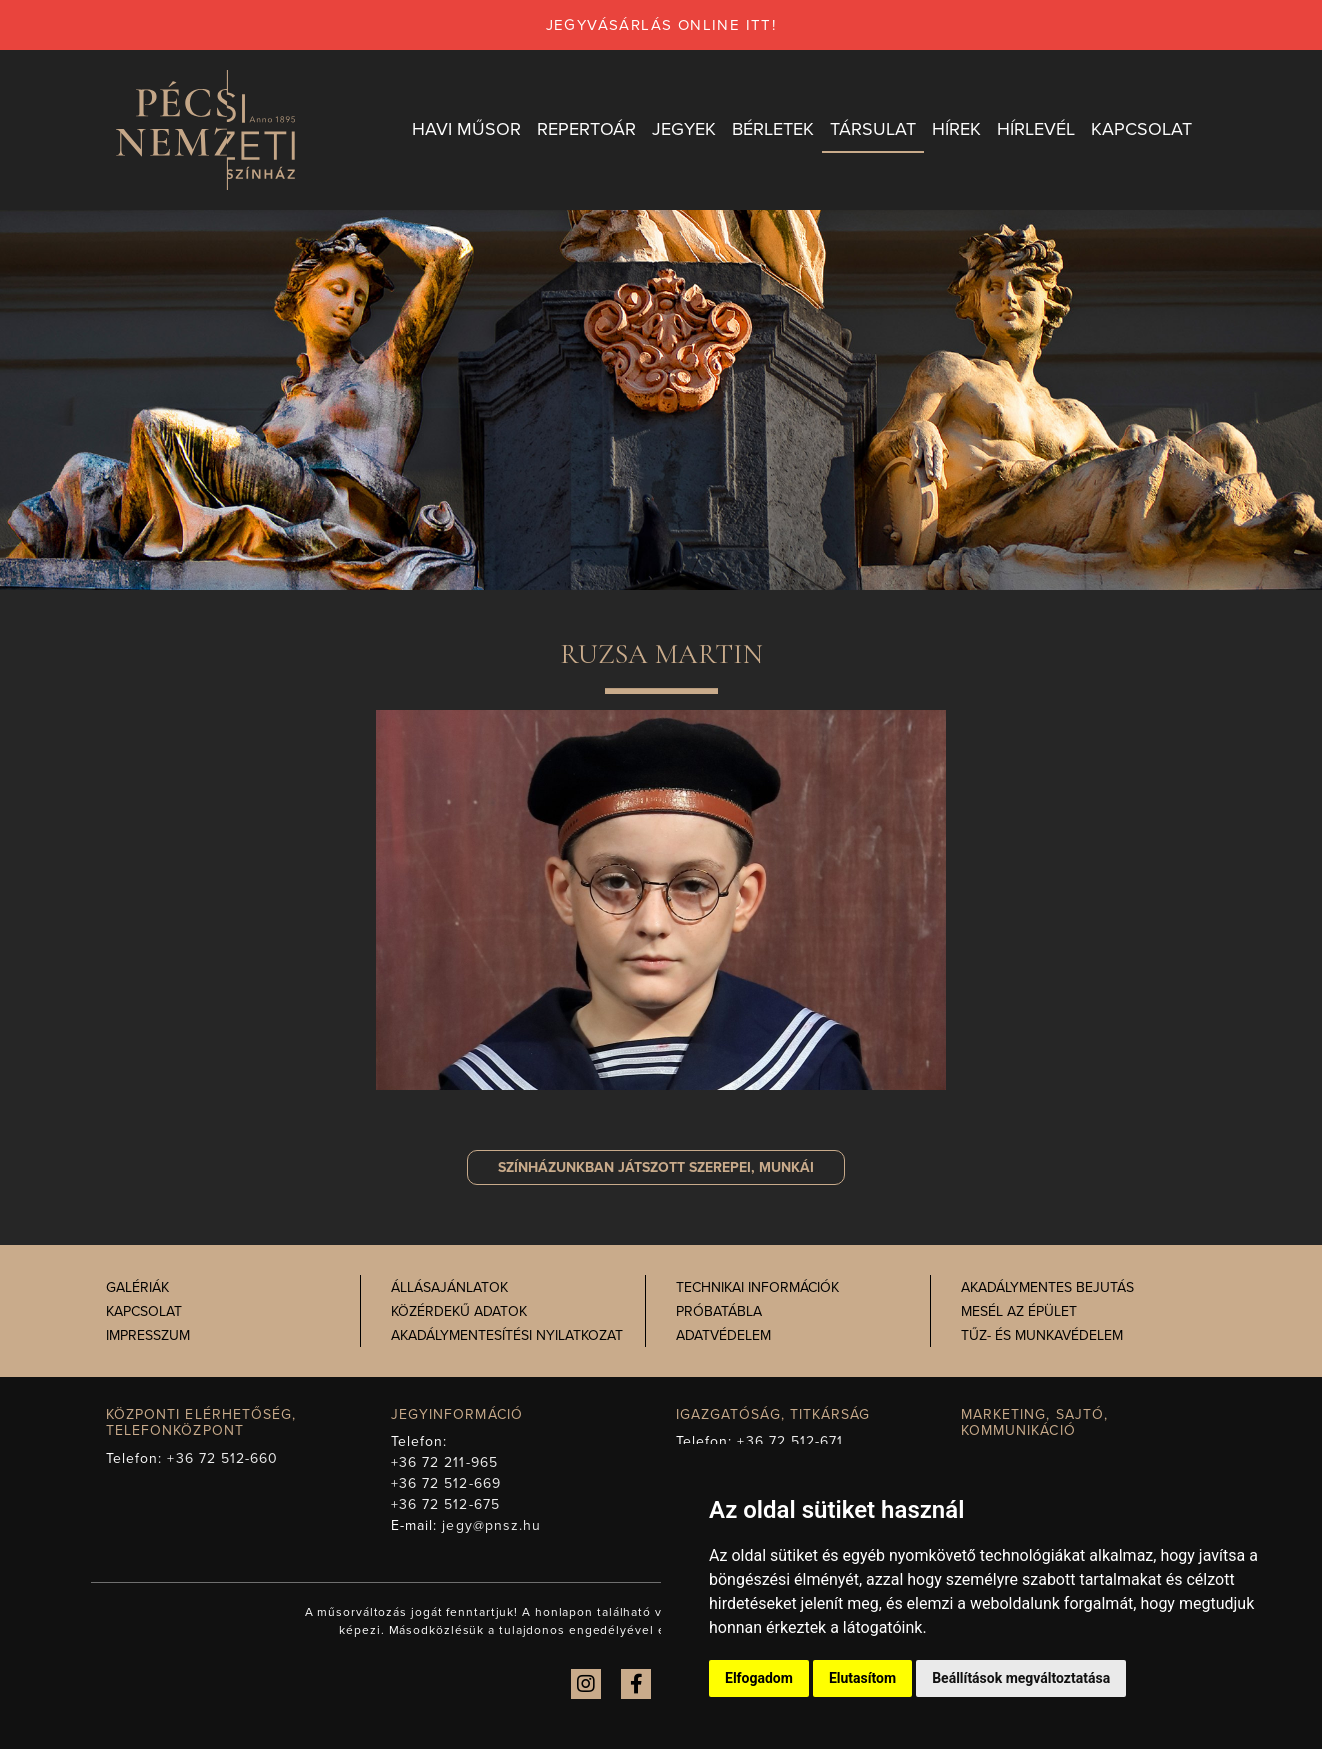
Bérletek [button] (773, 129)
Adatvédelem (723, 1335)
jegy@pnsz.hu (491, 1525)
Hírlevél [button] (1036, 129)
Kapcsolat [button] (1141, 129)
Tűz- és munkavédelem (1042, 1335)
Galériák (137, 1287)
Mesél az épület (1019, 1311)
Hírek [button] (956, 129)
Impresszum (148, 1335)
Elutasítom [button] (862, 1678)
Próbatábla (719, 1311)
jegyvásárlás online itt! (661, 25)
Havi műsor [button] (466, 129)
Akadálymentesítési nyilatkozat (507, 1335)
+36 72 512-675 (445, 1504)
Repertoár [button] (586, 129)
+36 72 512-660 (222, 1458)
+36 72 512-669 (446, 1483)
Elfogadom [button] (759, 1678)
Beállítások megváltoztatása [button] (1021, 1678)
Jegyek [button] (684, 129)
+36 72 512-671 (790, 1441)
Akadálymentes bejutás (1047, 1287)
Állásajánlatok (449, 1287)
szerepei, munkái (656, 1167)
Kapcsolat (144, 1311)
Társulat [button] (873, 129)
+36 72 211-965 (444, 1462)
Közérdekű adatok (459, 1311)
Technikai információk (757, 1287)
